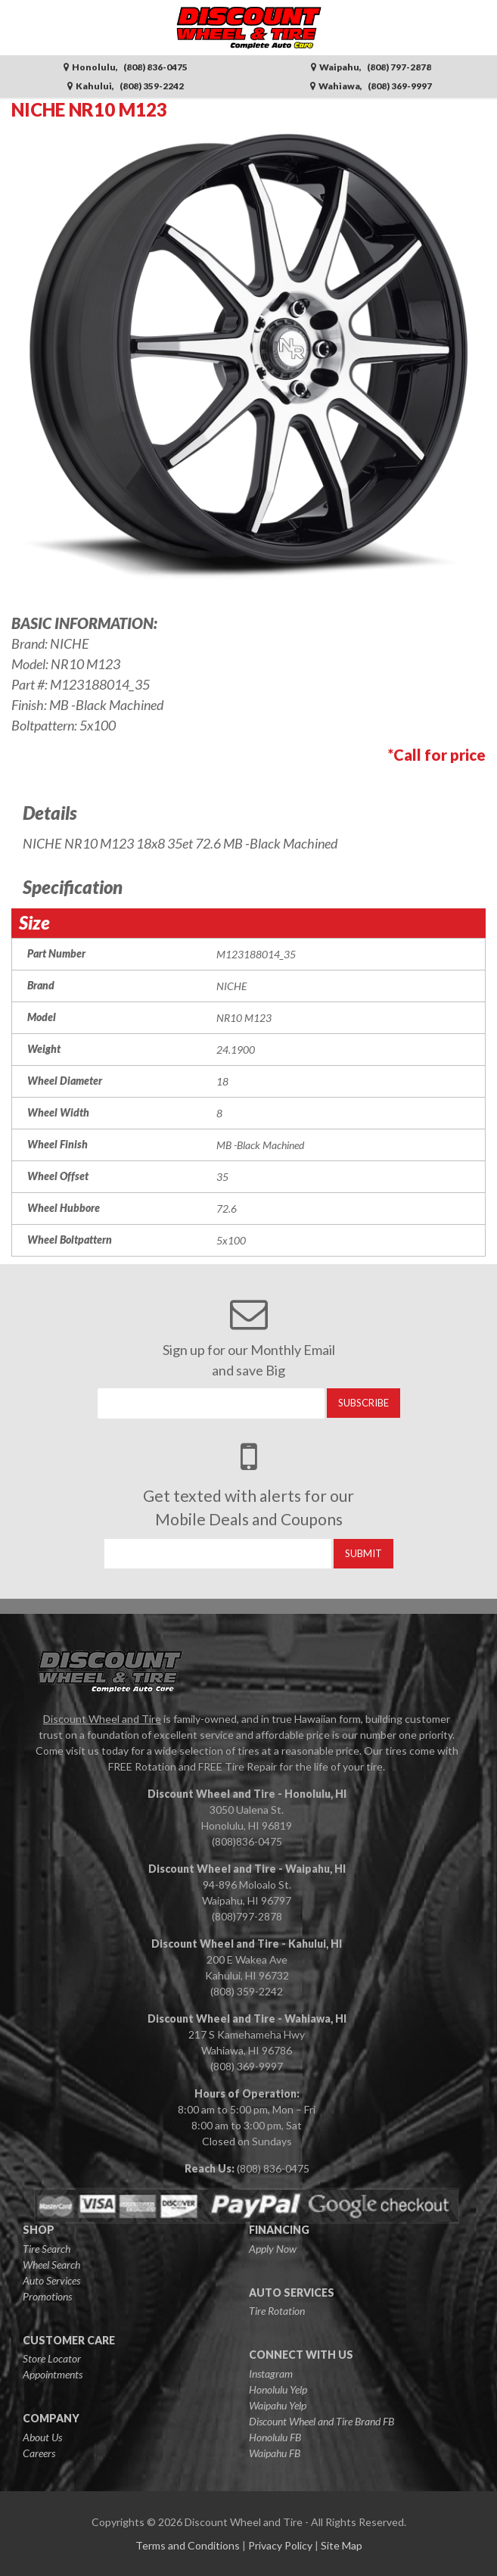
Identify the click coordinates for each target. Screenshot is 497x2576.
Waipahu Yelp (277, 2405)
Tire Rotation (277, 2310)
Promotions (47, 2296)
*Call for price (437, 755)
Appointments (52, 2374)
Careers (39, 2453)
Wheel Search (51, 2264)
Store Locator (52, 2358)
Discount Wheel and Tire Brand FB (321, 2421)
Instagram (271, 2373)
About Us (42, 2437)
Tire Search (46, 2248)
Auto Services (51, 2280)
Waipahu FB (274, 2453)
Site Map (341, 2545)
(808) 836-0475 (273, 2168)
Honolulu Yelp (278, 2389)
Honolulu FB (275, 2437)
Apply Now (273, 2248)
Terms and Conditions (187, 2545)
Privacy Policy (280, 2545)
